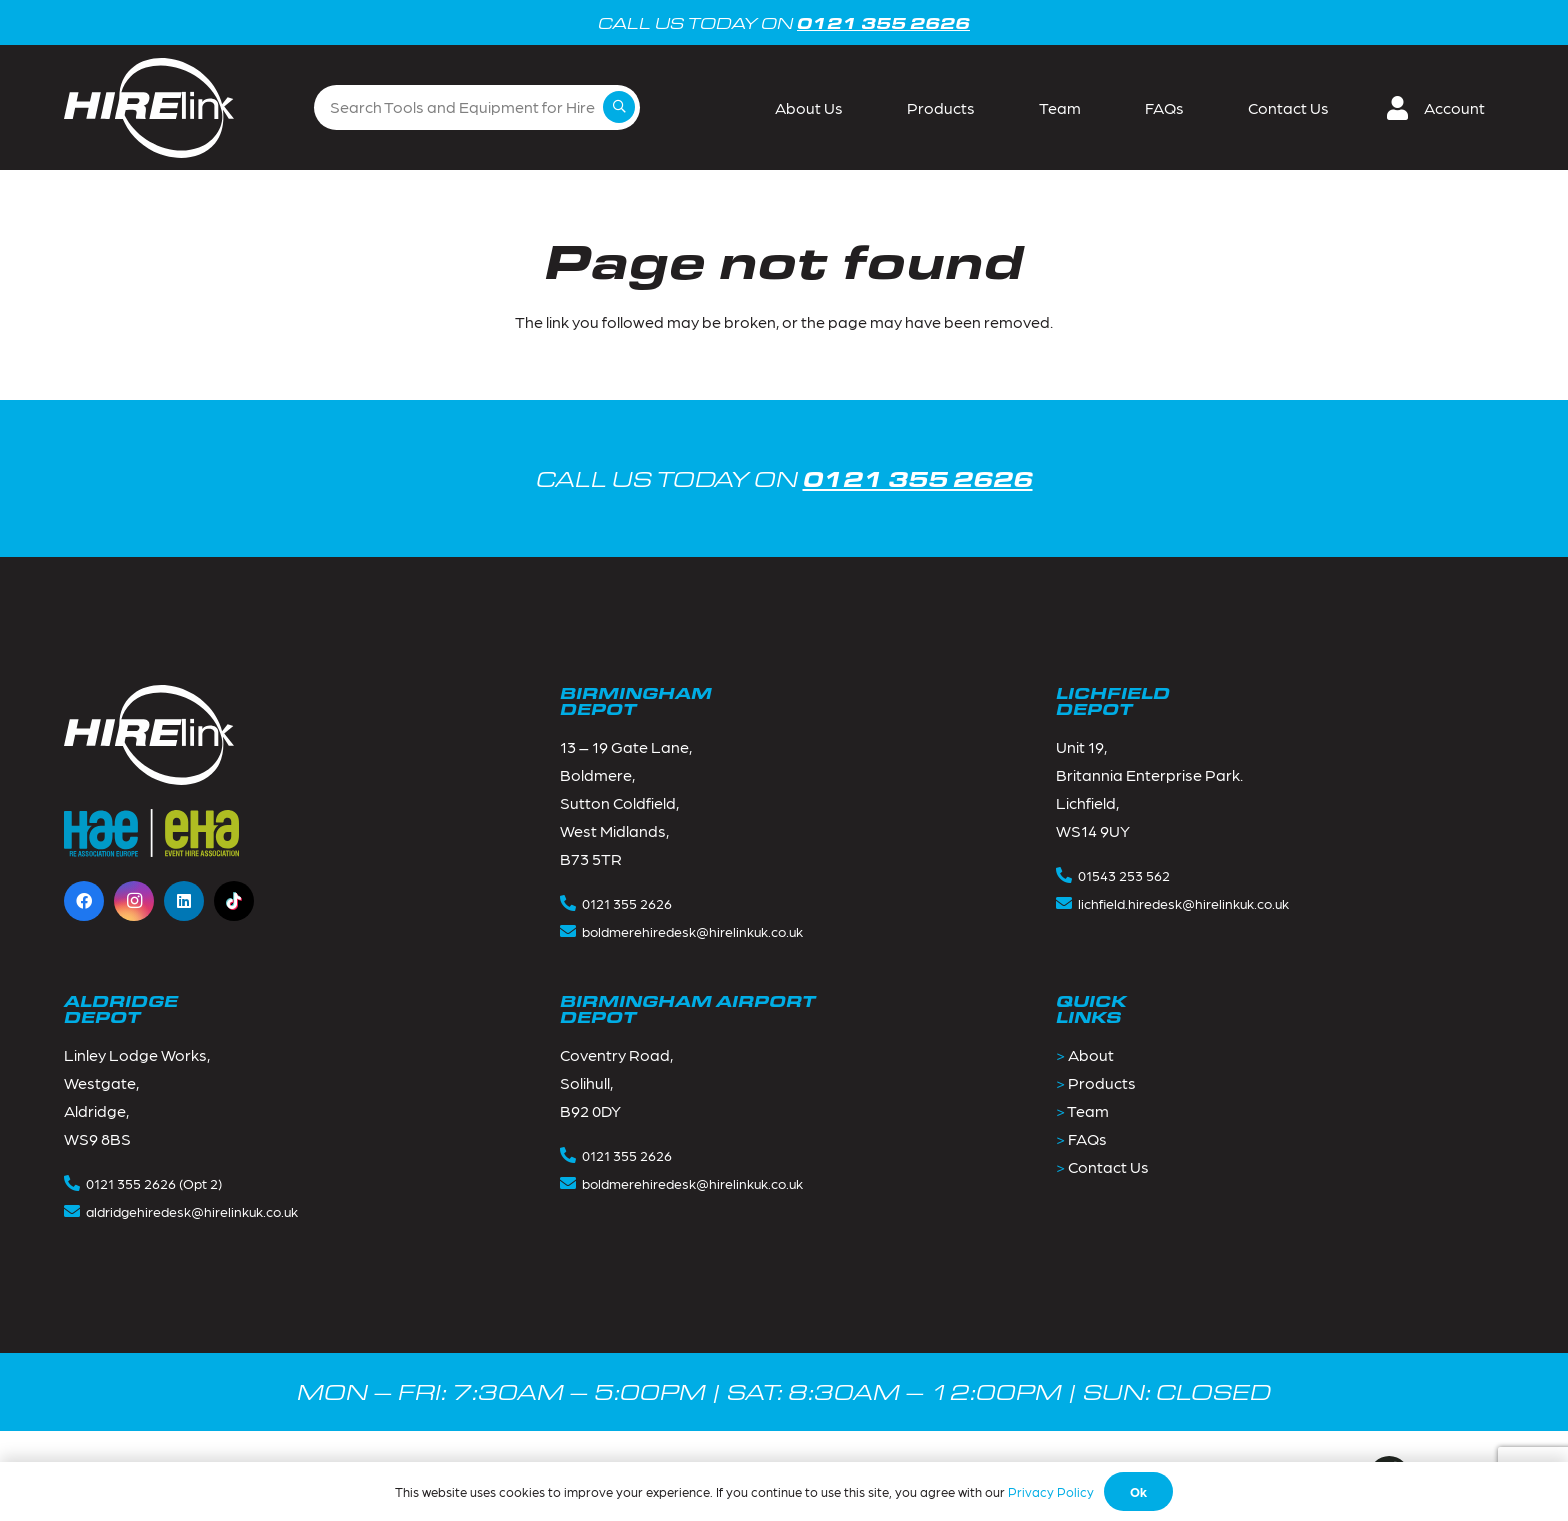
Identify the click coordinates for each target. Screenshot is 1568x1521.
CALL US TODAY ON (784, 478)
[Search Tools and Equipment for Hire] (477, 107)
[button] (1443, 108)
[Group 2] (149, 108)
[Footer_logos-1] (151, 833)
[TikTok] (234, 901)
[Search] (619, 107)
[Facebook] (84, 901)
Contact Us (1108, 1166)
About (1091, 1054)
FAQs (1087, 1138)
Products (1102, 1082)
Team (1088, 1110)
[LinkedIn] (184, 901)
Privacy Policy (1051, 1491)
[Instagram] (134, 901)
